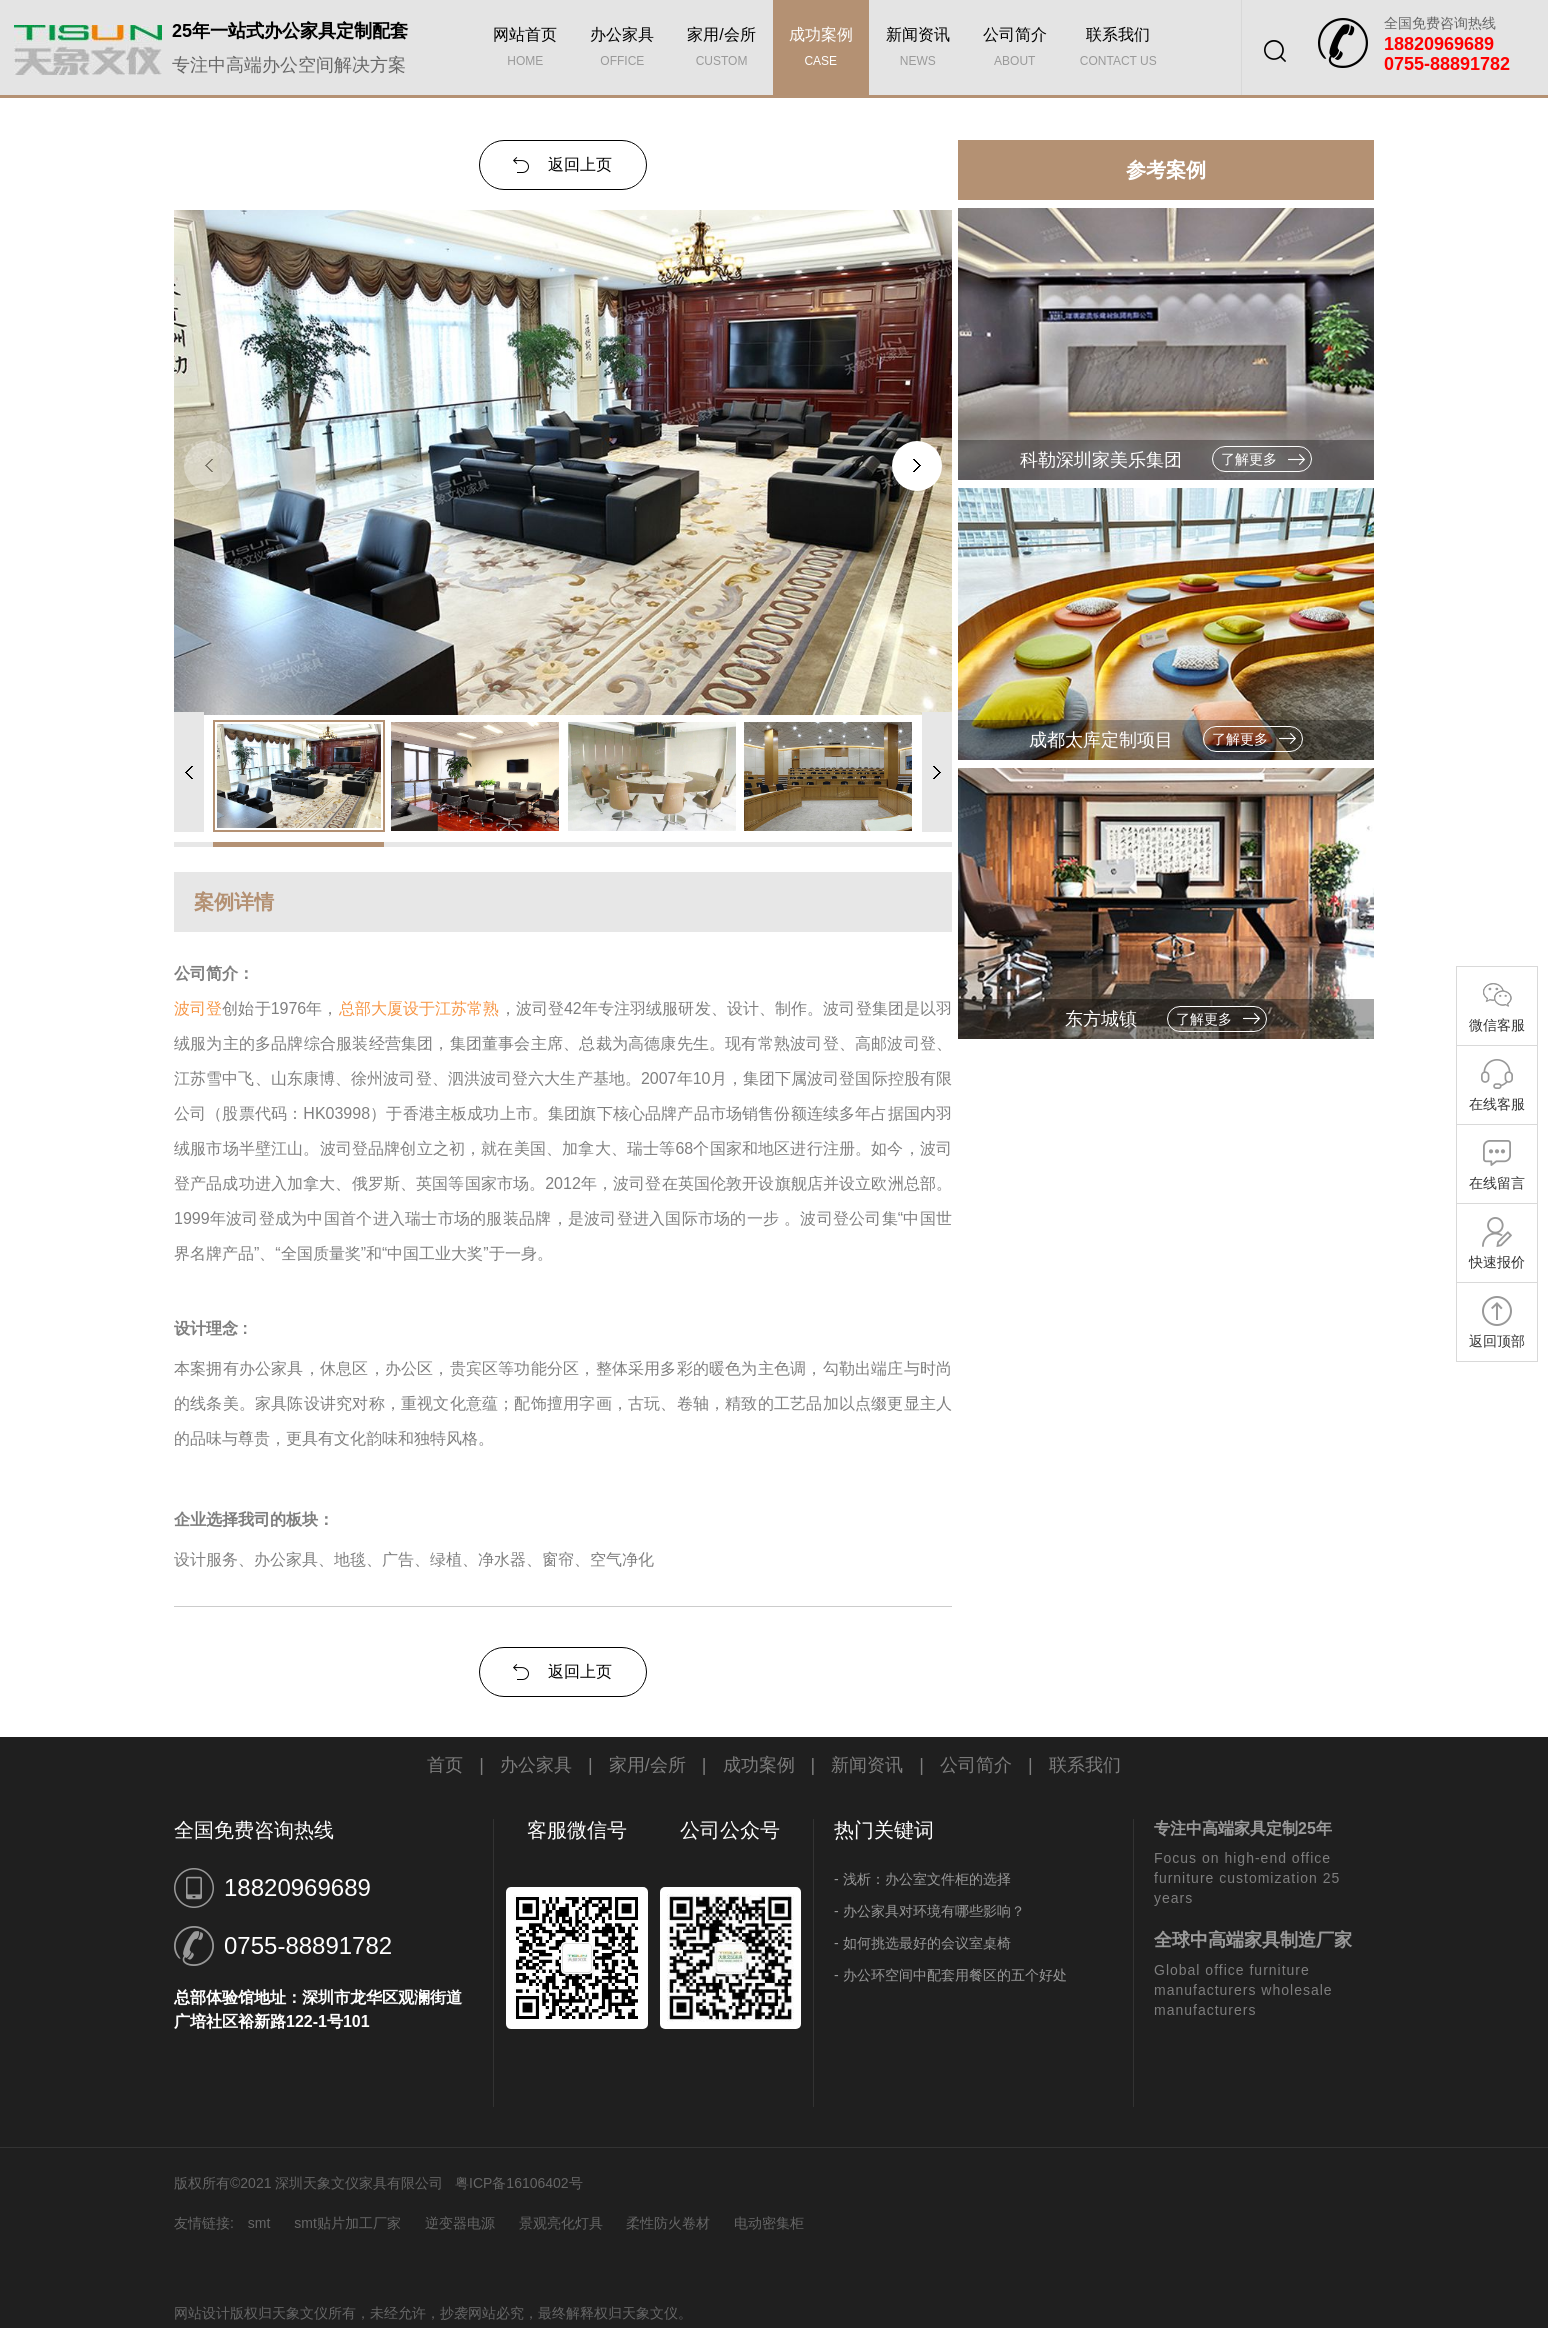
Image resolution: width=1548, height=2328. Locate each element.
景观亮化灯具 (561, 2223)
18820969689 (297, 1887)
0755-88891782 (308, 1945)
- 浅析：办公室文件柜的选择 (922, 1879)
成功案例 (821, 50)
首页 (445, 1765)
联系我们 (1118, 50)
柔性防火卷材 (668, 2223)
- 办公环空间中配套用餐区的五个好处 (950, 1975)
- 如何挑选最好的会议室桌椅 (922, 1943)
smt (259, 2223)
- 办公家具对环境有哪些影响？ (929, 1911)
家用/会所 (721, 50)
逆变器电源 (460, 2223)
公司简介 (1015, 50)
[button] (917, 466)
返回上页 (580, 164)
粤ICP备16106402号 (519, 2183)
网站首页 (525, 50)
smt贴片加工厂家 (347, 2223)
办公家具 (622, 50)
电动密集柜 (769, 2223)
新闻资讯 (918, 50)
